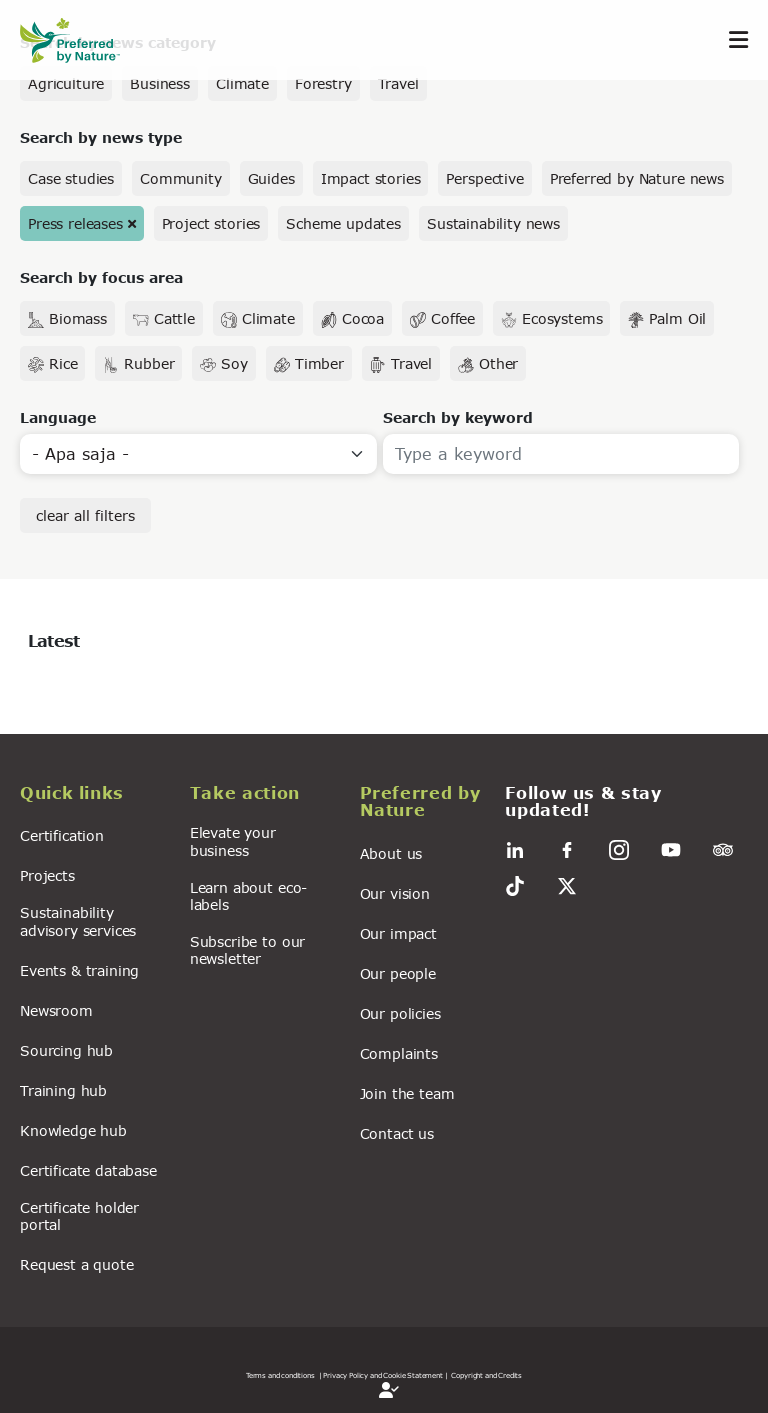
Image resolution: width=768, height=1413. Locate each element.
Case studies (71, 178)
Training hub (63, 1090)
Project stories (211, 223)
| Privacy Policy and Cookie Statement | (383, 1375)
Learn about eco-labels (248, 896)
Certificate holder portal (79, 1216)
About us (391, 853)
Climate (242, 83)
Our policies (400, 1013)
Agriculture (66, 83)
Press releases (75, 223)
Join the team (407, 1093)
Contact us (397, 1133)
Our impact (398, 933)
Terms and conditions (280, 1375)
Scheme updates (343, 223)
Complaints (399, 1053)
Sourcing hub (66, 1050)
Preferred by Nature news (637, 178)
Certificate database (88, 1170)
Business (160, 83)
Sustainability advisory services (78, 921)
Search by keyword (458, 417)
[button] (93, 796)
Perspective (484, 178)
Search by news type (101, 137)
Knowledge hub (73, 1130)
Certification (62, 835)
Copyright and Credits (486, 1375)
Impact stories (371, 178)
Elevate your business (233, 841)
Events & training (79, 970)
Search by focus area (101, 277)
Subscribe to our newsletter (247, 950)
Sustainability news (493, 223)
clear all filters (85, 515)
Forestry (323, 83)
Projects (47, 875)
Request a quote (77, 1264)
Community (181, 178)
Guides (271, 178)
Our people (398, 973)
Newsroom (56, 1010)
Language (58, 417)
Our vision (395, 893)
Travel (398, 83)
